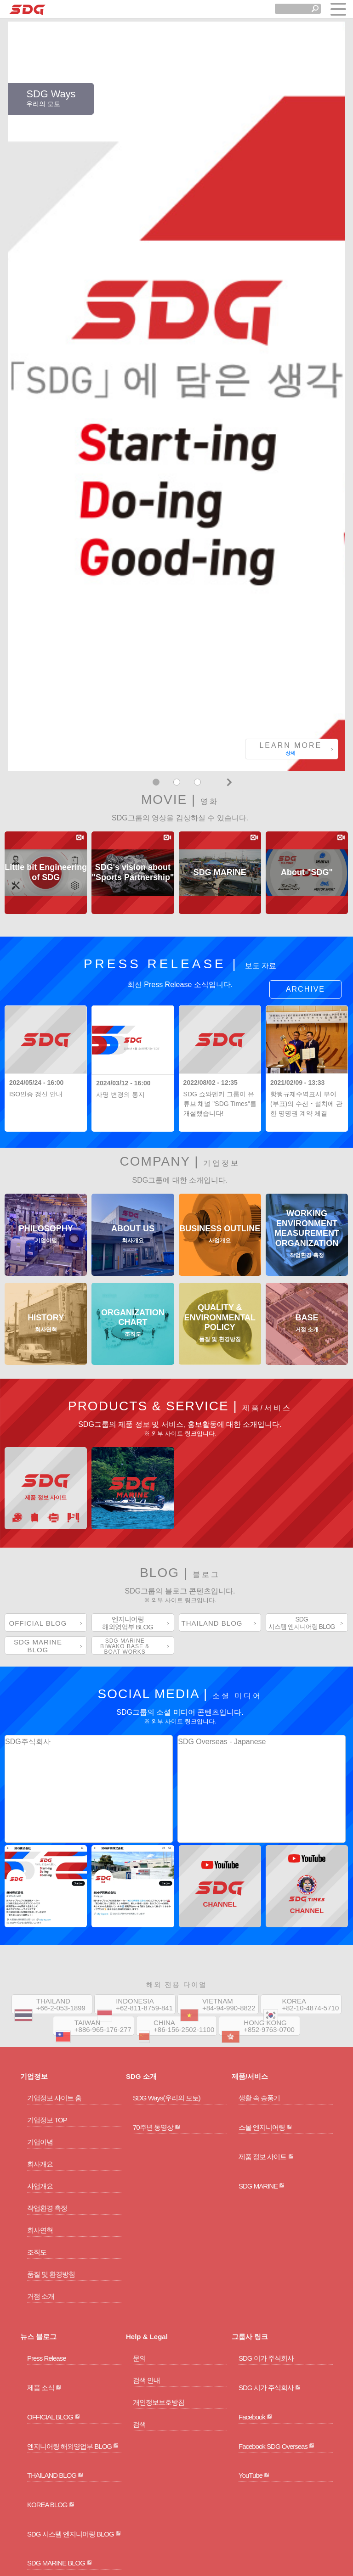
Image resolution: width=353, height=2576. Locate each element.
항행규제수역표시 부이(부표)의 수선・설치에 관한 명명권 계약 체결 (306, 790)
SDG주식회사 (28, 1428)
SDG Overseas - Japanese (222, 1428)
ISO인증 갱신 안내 (36, 781)
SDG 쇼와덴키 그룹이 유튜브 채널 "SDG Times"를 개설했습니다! (219, 790)
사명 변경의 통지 (120, 781)
